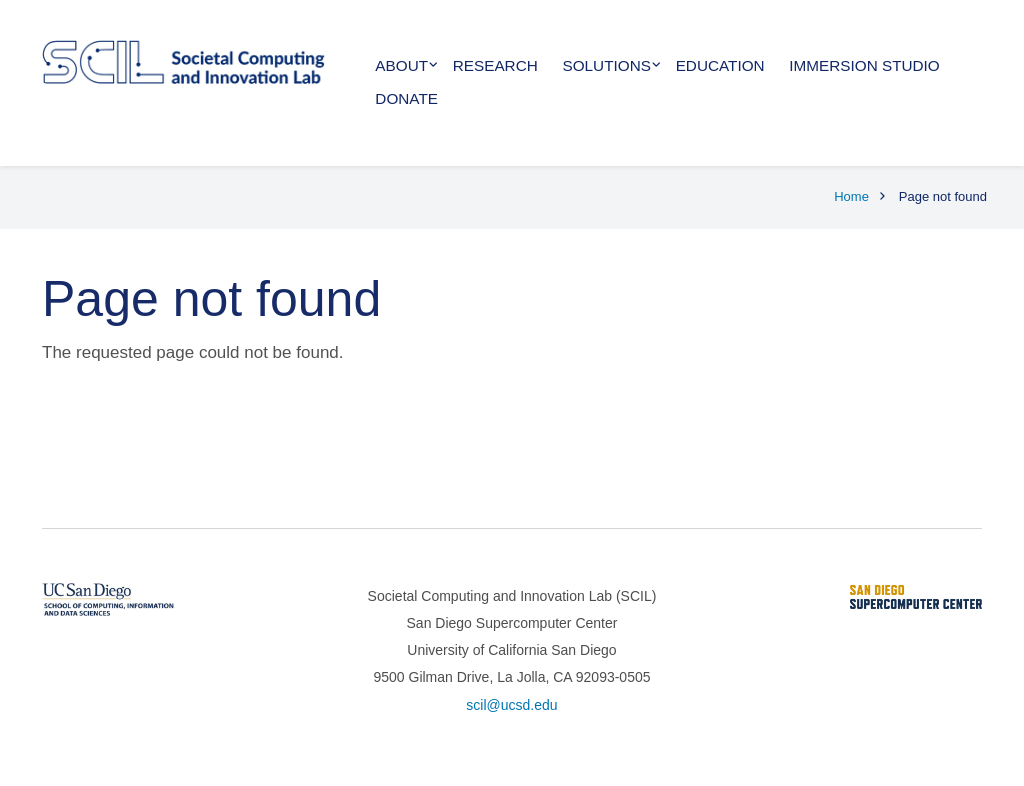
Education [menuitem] (720, 65)
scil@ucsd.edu (511, 705)
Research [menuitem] (495, 65)
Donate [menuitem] (406, 98)
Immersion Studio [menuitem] (864, 65)
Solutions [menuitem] (607, 65)
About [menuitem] (401, 65)
